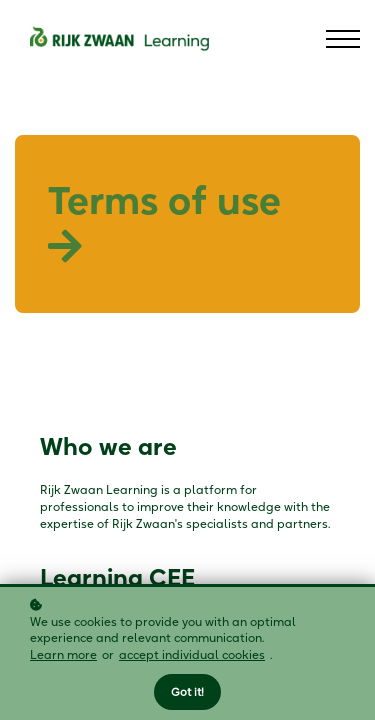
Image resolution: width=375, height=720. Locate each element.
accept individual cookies (192, 654)
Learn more (63, 654)
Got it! (187, 692)
